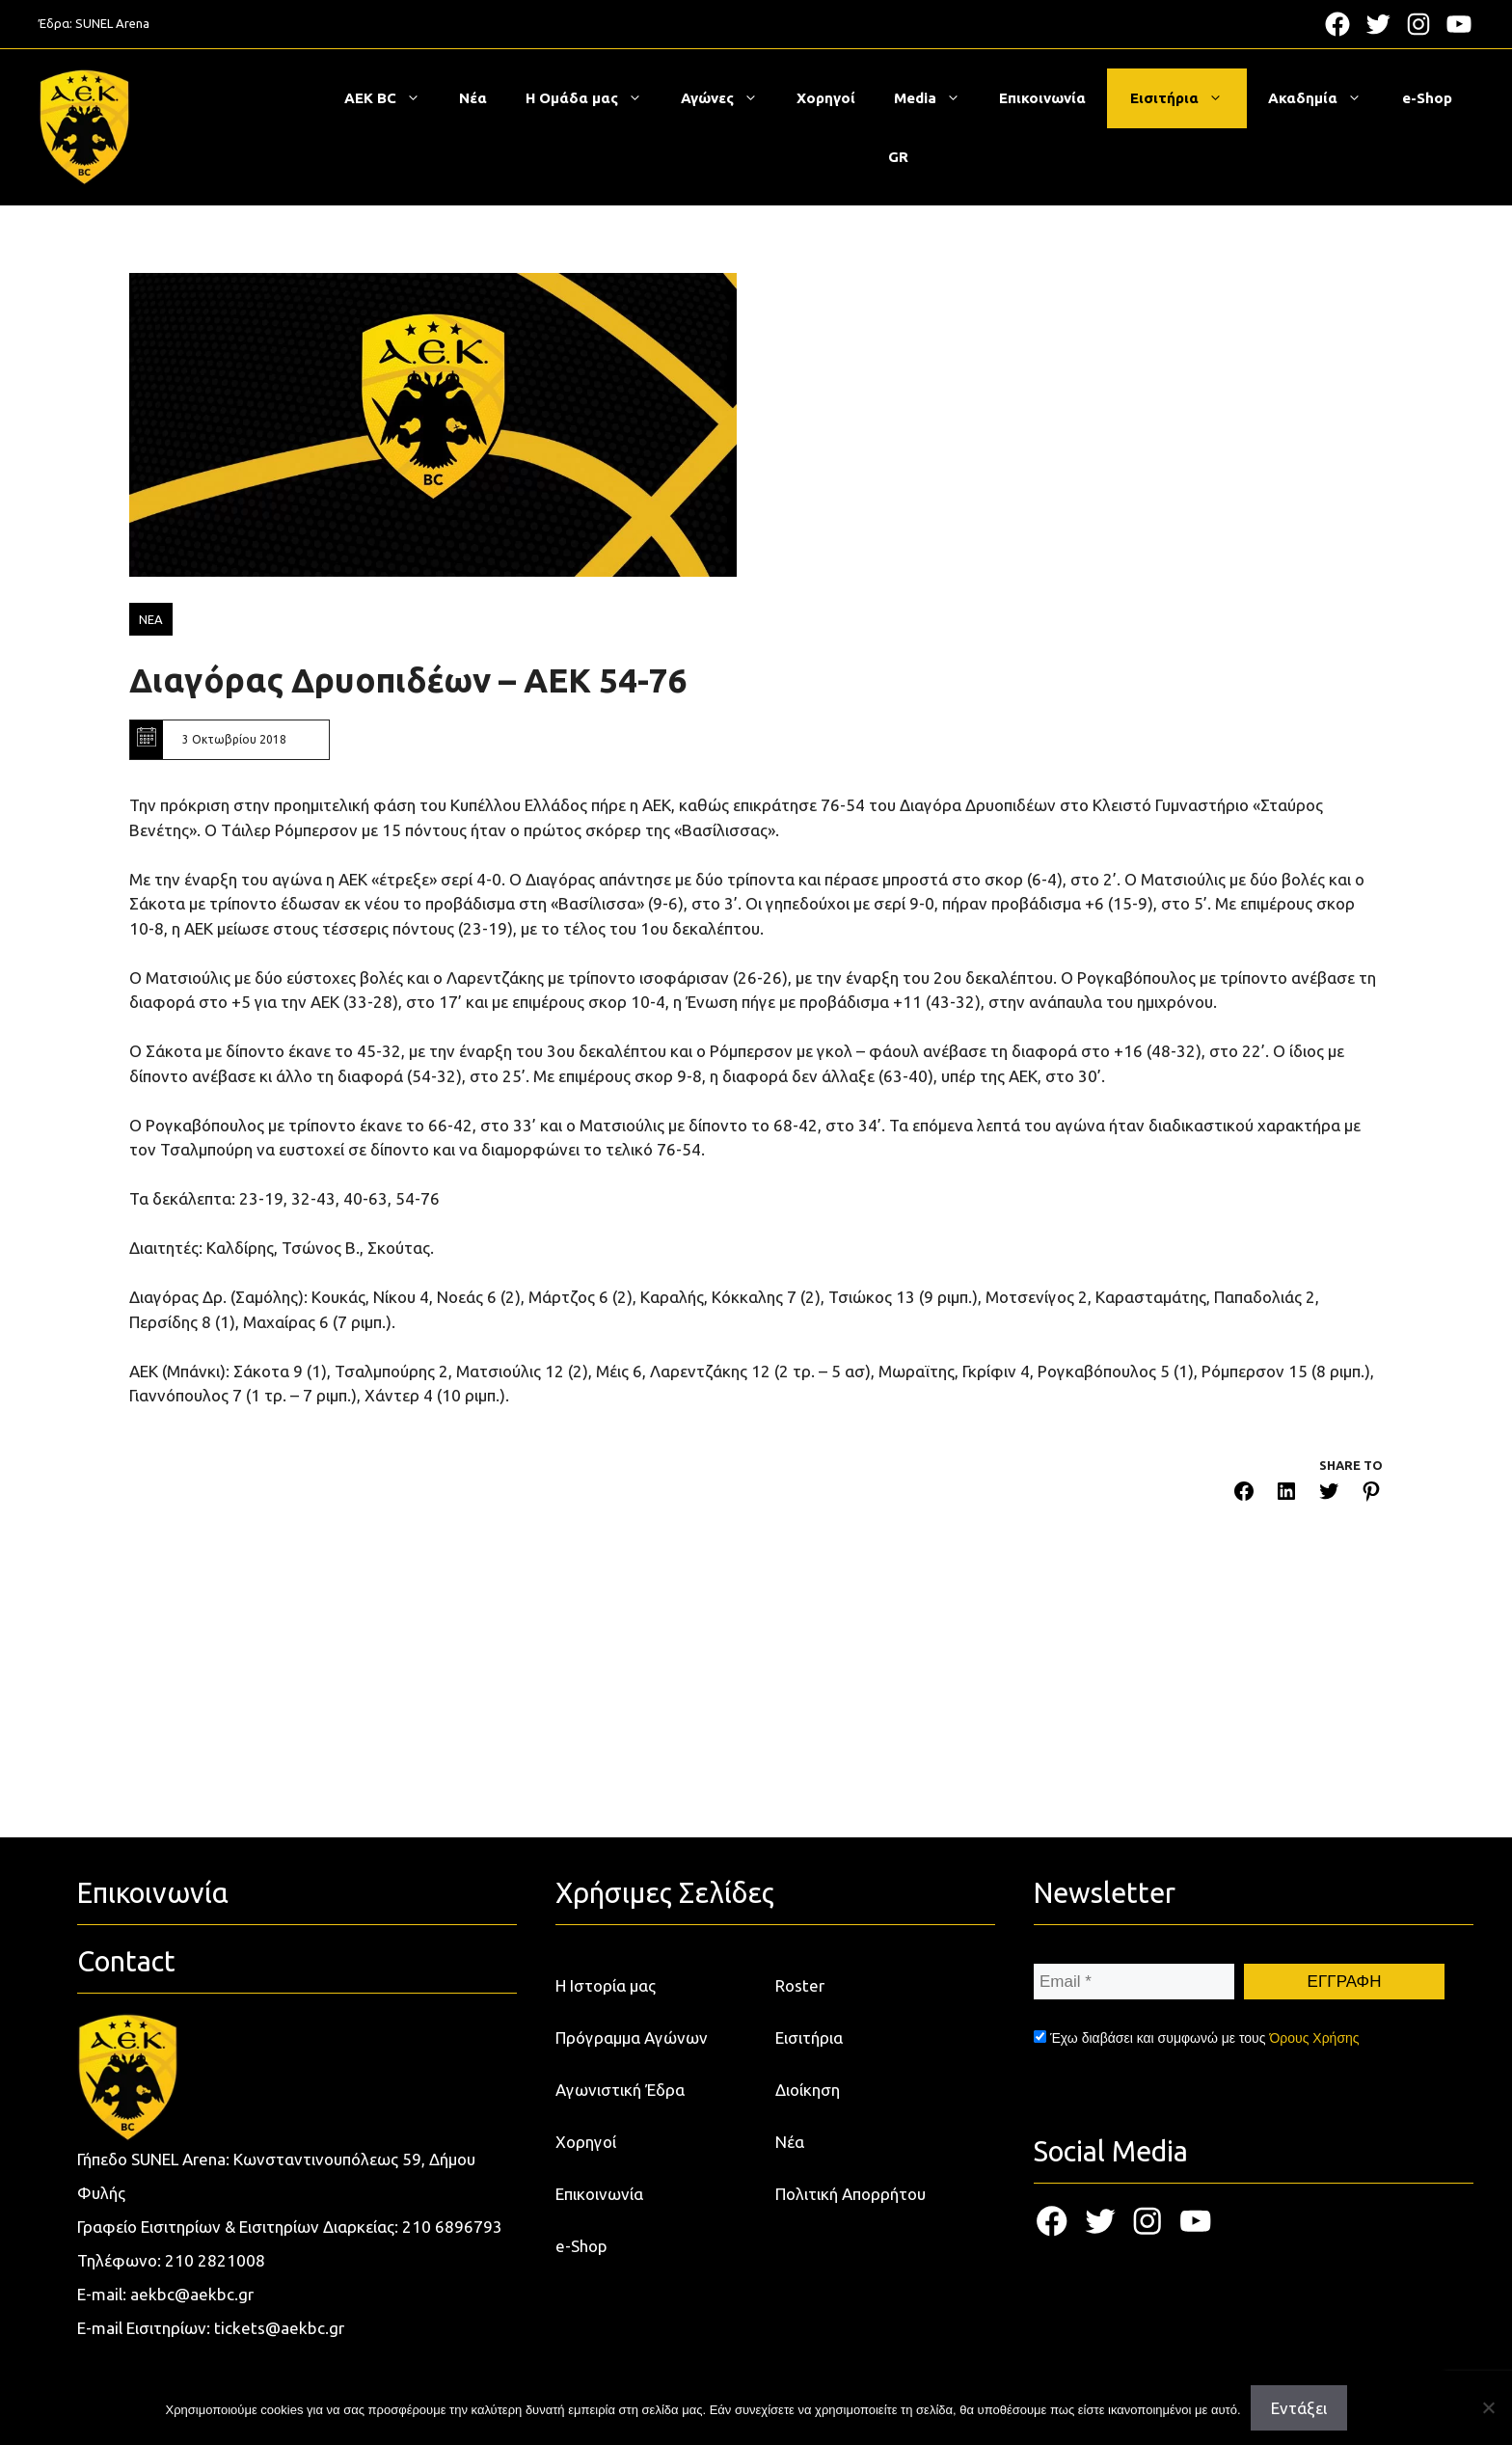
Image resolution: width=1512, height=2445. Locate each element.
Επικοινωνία (1042, 98)
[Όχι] (1488, 2407)
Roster (799, 1985)
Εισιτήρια (1186, 98)
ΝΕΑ (151, 619)
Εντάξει (1299, 2408)
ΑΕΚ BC (392, 98)
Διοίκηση (807, 2089)
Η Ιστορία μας (605, 1985)
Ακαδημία (1324, 98)
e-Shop (1427, 98)
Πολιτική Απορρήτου (850, 2194)
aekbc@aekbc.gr (192, 2294)
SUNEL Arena (112, 23)
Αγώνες (729, 98)
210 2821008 (215, 2260)
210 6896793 (452, 2226)
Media (937, 98)
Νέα (473, 98)
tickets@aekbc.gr (279, 2328)
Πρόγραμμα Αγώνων (631, 2037)
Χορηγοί (825, 98)
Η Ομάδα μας (594, 98)
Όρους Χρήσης (1314, 2038)
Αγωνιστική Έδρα (620, 2089)
